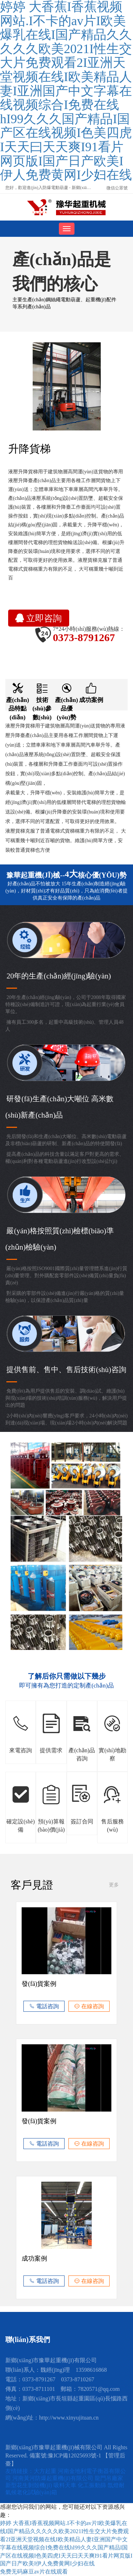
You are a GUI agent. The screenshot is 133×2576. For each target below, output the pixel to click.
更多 (114, 1884)
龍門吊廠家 (109, 2478)
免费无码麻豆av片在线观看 (34, 2572)
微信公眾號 (117, 187)
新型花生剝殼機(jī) (29, 2485)
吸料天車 (66, 2485)
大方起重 (46, 2471)
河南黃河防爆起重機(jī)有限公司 (53, 2478)
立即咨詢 (38, 618)
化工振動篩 (92, 2485)
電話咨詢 (44, 2006)
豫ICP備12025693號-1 (74, 2455)
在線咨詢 (89, 2006)
